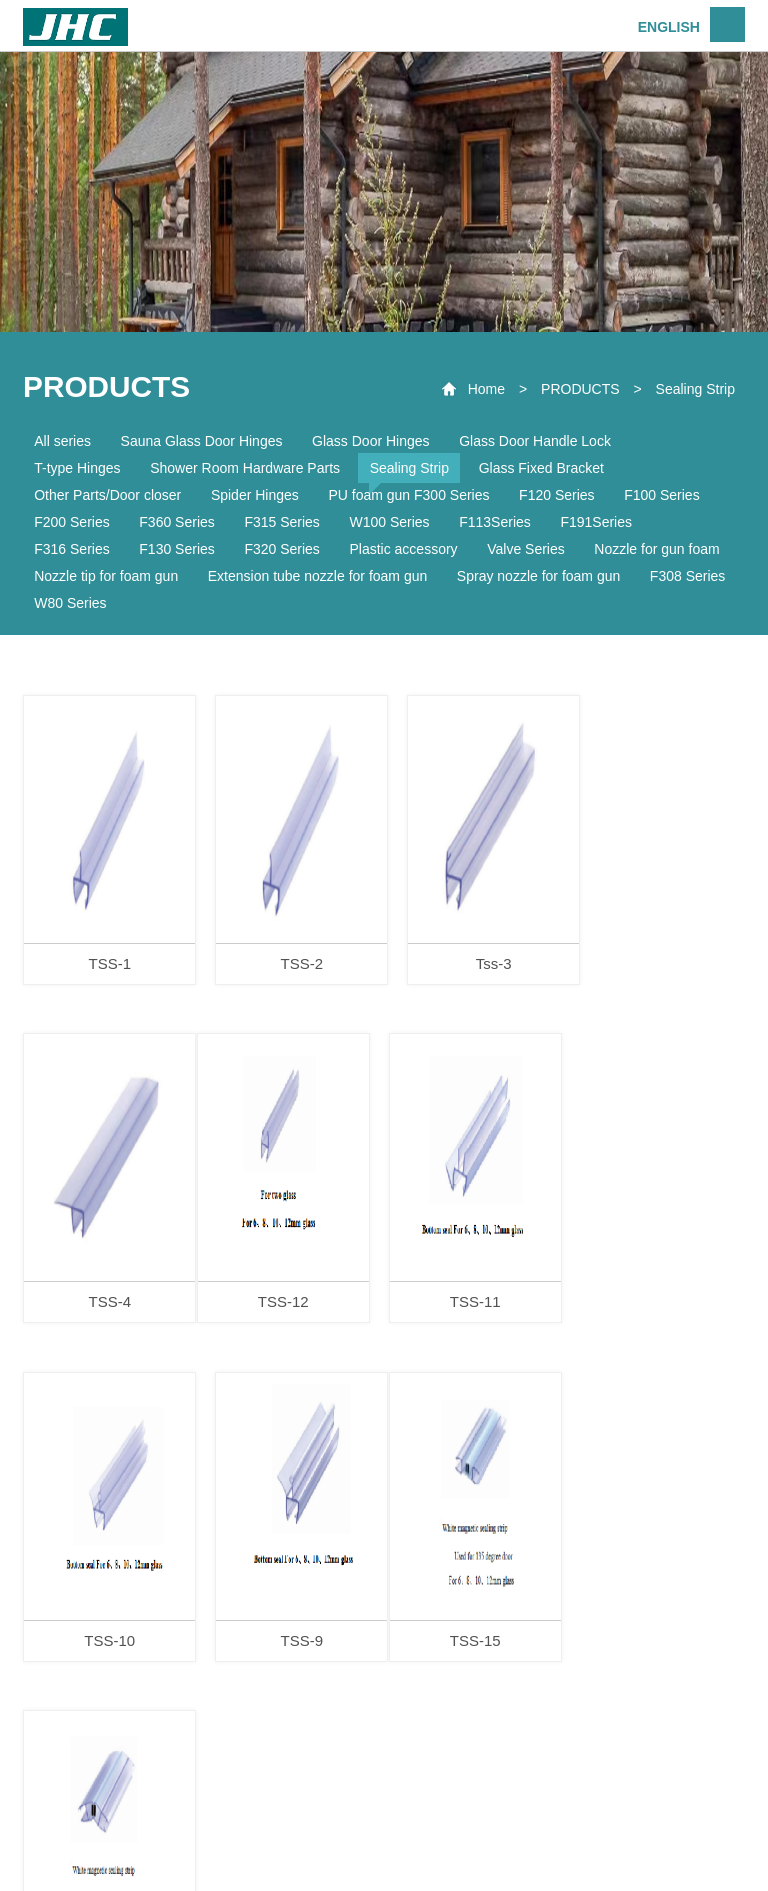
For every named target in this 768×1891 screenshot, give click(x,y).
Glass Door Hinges (371, 441)
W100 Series (389, 522)
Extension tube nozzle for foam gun (317, 576)
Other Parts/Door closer (107, 495)
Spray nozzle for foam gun (538, 576)
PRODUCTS (580, 389)
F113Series (495, 522)
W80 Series (70, 603)
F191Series (596, 522)
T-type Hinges (77, 468)
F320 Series (281, 549)
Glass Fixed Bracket (541, 468)
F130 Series (176, 549)
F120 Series (556, 495)
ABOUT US (258, 1816)
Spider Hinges (255, 495)
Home (486, 389)
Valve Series (526, 549)
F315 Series (281, 522)
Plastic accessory (403, 549)
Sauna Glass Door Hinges (202, 441)
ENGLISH (669, 27)
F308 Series (687, 576)
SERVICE (492, 1816)
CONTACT (600, 1816)
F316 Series (71, 549)
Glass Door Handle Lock (535, 441)
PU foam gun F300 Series (408, 495)
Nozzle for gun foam (656, 549)
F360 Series (176, 522)
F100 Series (661, 495)
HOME (154, 1816)
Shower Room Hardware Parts (245, 468)
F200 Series (71, 522)
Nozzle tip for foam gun (106, 576)
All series (62, 441)
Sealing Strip (695, 389)
